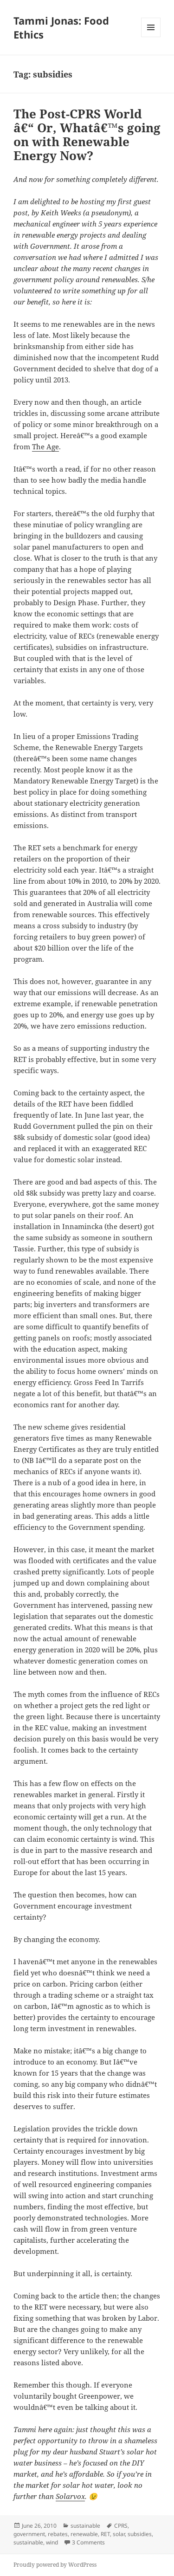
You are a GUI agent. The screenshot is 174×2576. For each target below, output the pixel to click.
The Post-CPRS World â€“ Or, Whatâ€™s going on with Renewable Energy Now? (87, 134)
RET (105, 2534)
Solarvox (70, 2496)
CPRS (121, 2526)
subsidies (140, 2534)
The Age (45, 446)
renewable (84, 2534)
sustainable (85, 2526)
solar (119, 2534)
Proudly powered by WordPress (55, 2565)
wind (52, 2542)
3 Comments (88, 2542)
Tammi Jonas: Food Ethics (61, 27)
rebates (58, 2534)
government (29, 2534)
